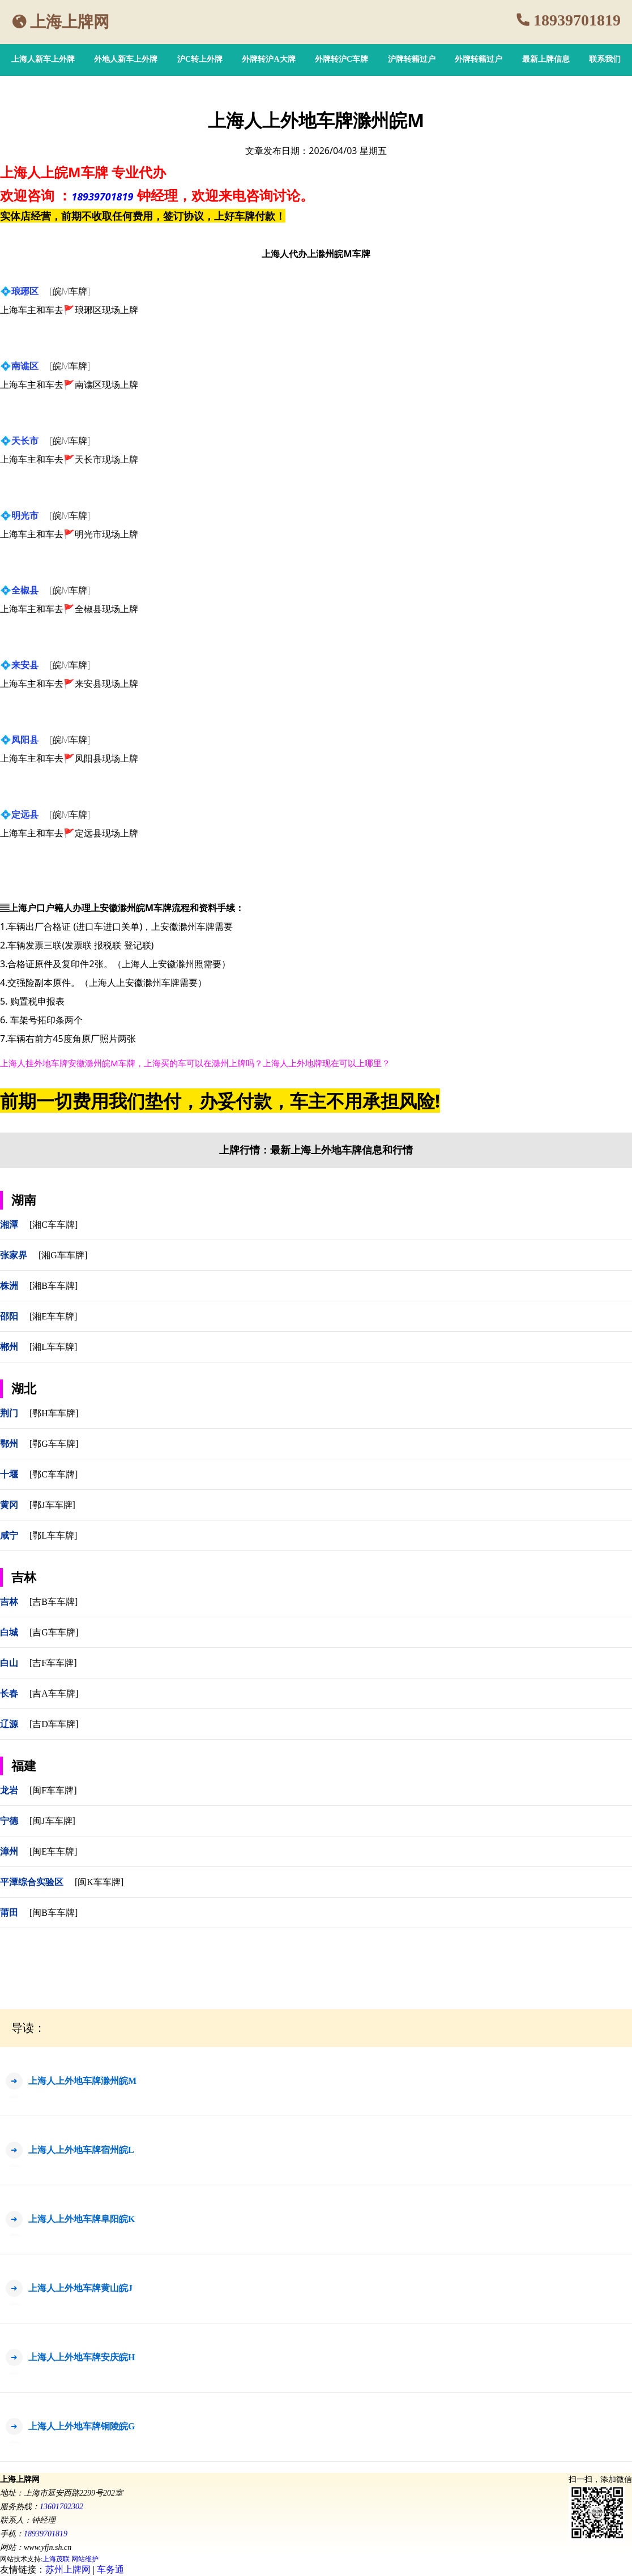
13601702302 (61, 2506)
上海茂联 (56, 2559)
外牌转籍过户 (478, 59)
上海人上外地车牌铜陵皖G (81, 2426)
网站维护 (85, 2559)
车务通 (110, 2569)
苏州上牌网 (68, 2569)
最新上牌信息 (546, 59)
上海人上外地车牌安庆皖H (81, 2357)
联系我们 (605, 59)
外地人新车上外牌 (125, 59)
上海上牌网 (69, 22)
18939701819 (577, 20)
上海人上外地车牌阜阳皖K (81, 2219)
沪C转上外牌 (200, 59)
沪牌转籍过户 (411, 59)
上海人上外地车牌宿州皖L (81, 2150)
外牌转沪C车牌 (341, 59)
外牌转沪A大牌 (268, 59)
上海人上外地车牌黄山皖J (80, 2288)
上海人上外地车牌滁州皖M (82, 2081)
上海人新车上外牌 (43, 59)
